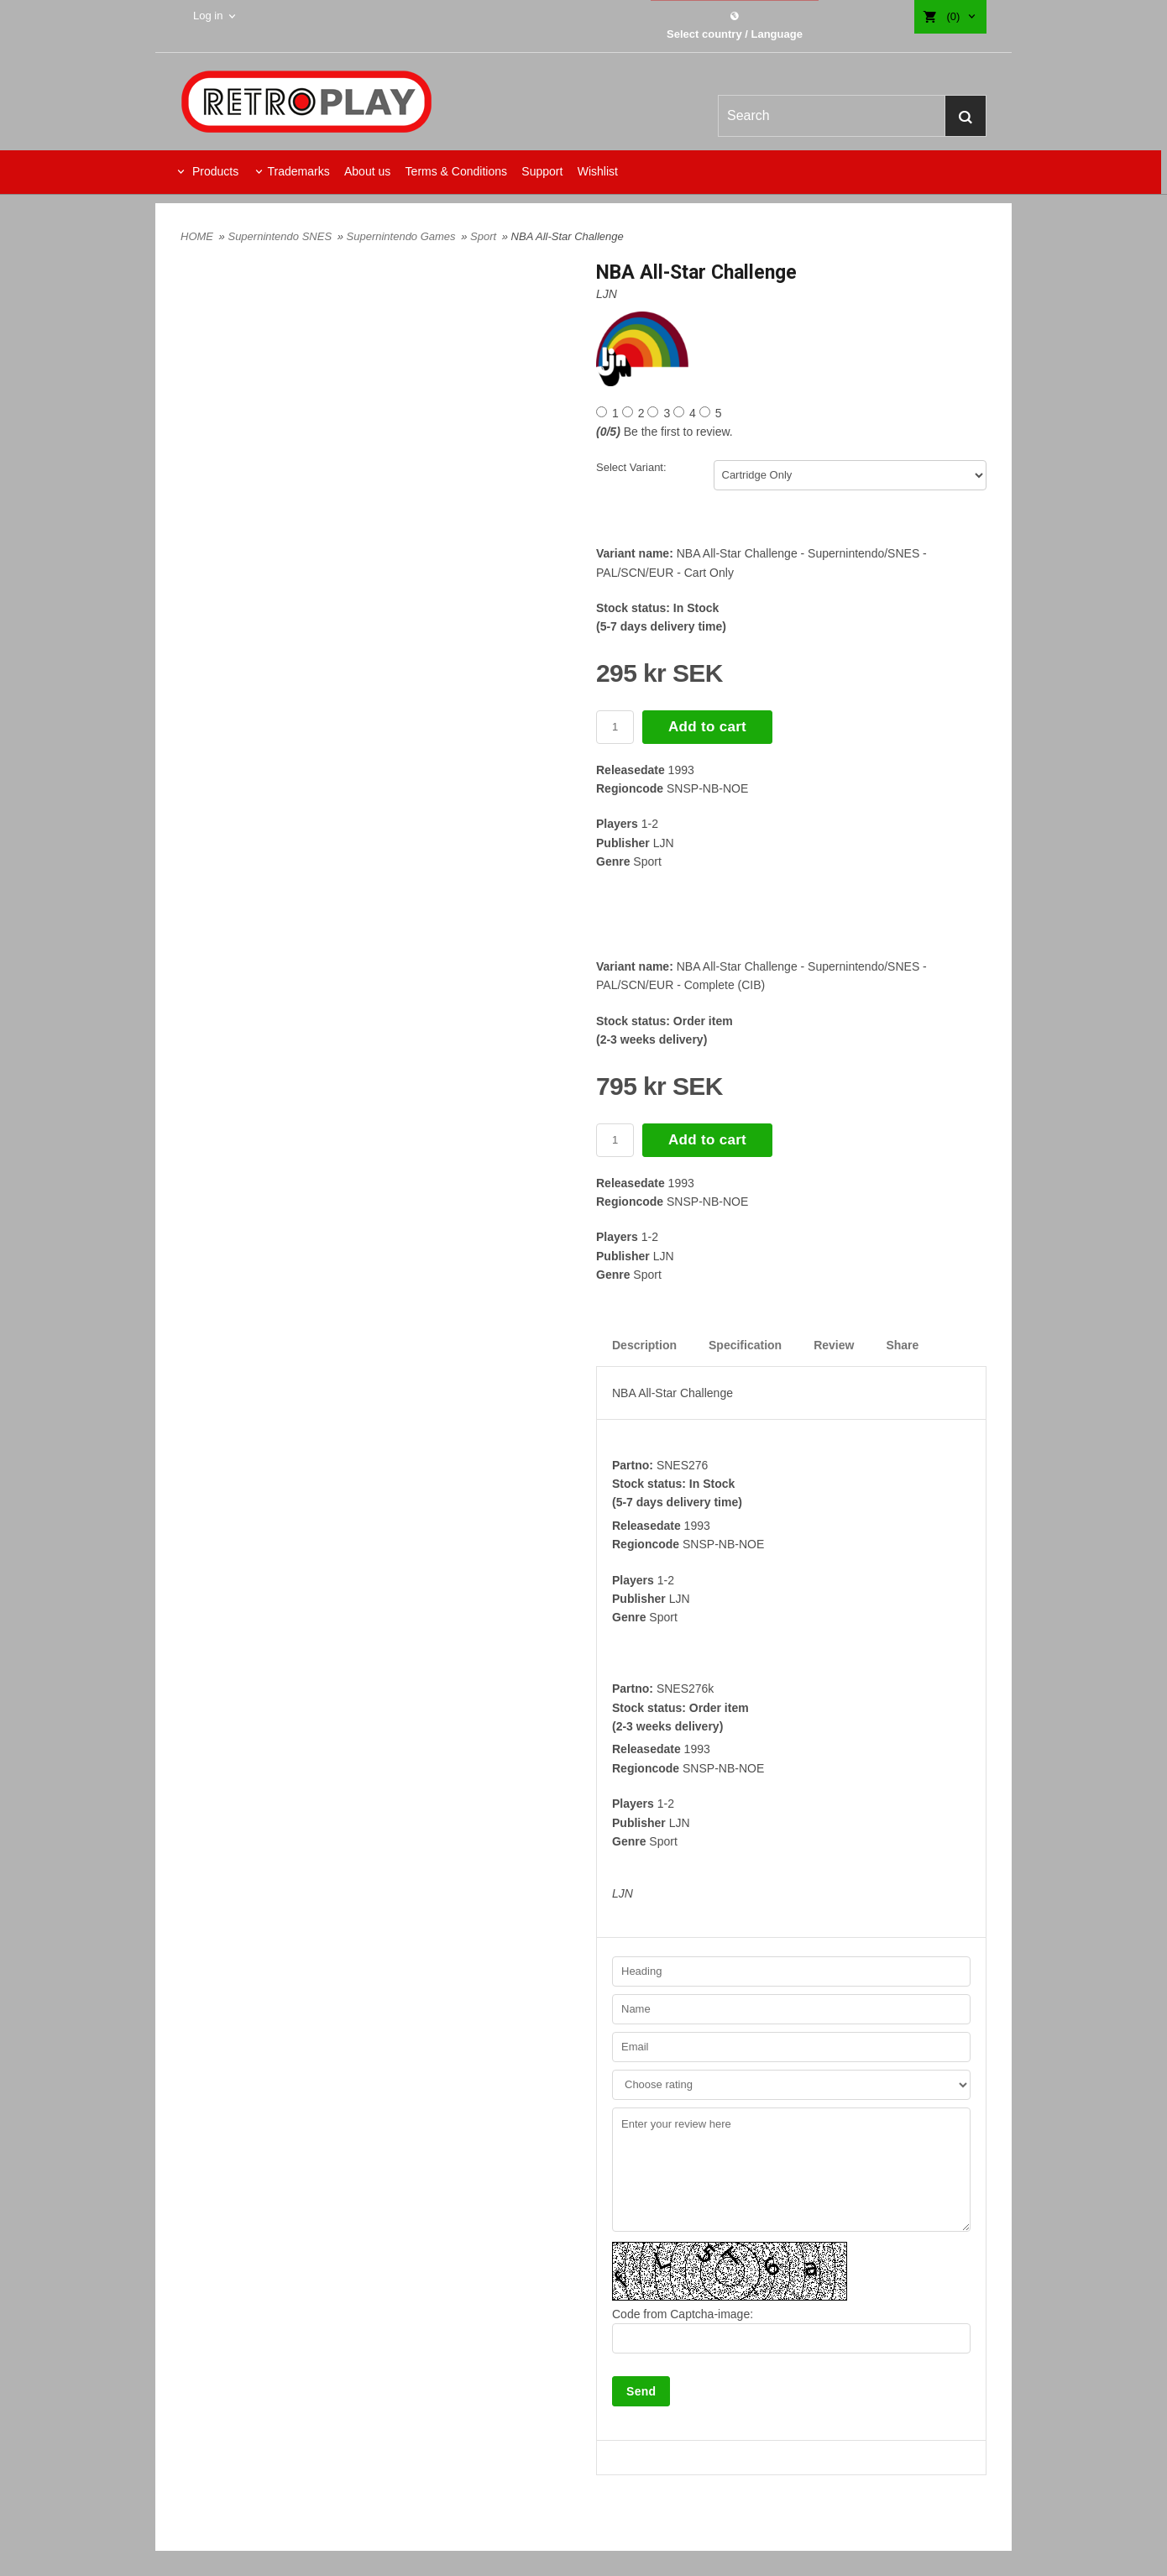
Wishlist (598, 171)
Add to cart (707, 727)
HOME (197, 236)
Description (644, 1345)
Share (902, 1345)
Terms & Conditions (456, 171)
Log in (207, 15)
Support (542, 171)
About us (367, 171)
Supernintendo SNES (281, 236)
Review (834, 1345)
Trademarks (298, 171)
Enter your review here (791, 2169)
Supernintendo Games (403, 236)
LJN (606, 294)
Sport (485, 236)
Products (213, 171)
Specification (745, 1345)
